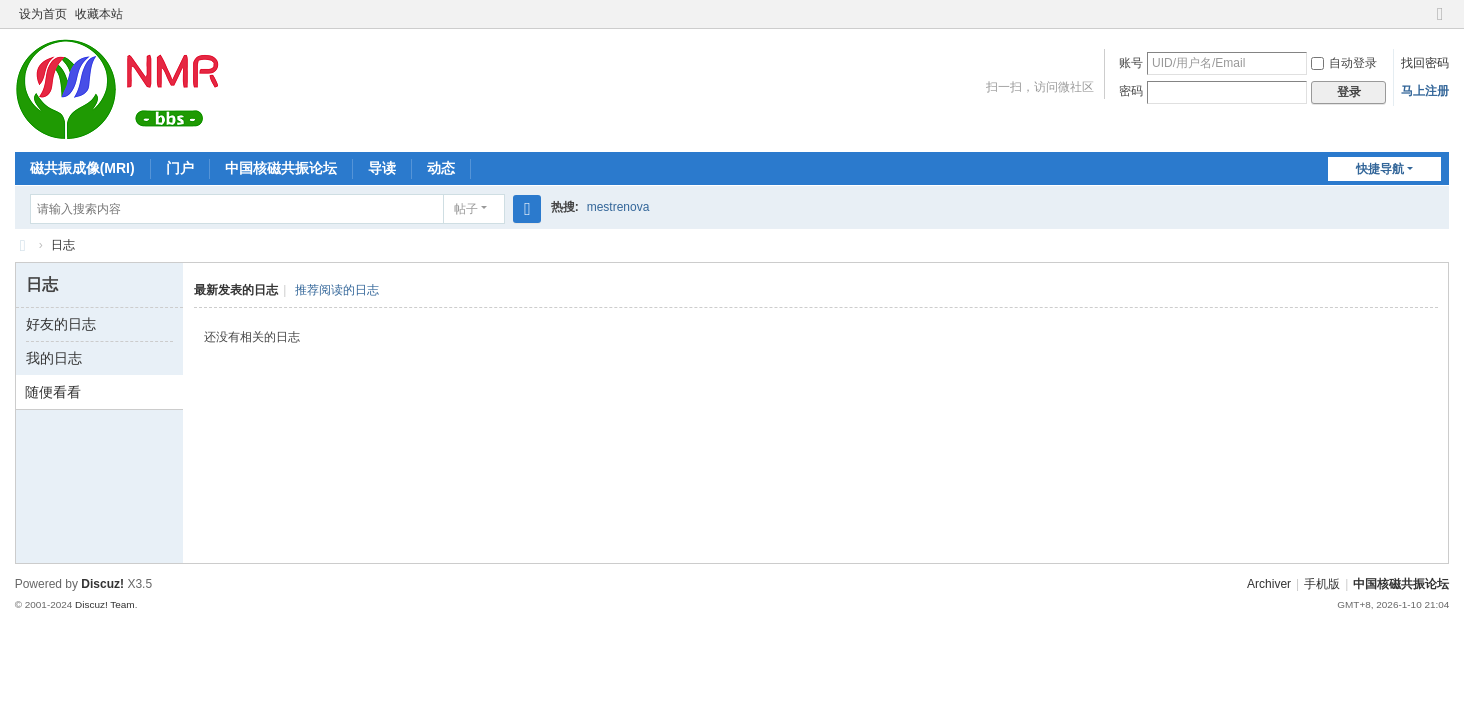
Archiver (1269, 584)
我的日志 (54, 358)
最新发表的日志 (236, 290)
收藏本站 (99, 14)
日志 (63, 245)
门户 (180, 168)
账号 (1131, 63)
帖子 (466, 209)
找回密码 (1425, 63)
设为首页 (43, 14)
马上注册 (1425, 91)
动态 (441, 168)
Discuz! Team (105, 604)
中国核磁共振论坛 (281, 168)
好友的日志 (61, 324)
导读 (382, 168)
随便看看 (53, 392)
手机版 (1322, 584)
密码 (1131, 91)
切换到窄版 (1440, 22)
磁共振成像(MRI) (82, 168)
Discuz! (102, 584)
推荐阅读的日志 (337, 290)
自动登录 (1344, 63)
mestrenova (618, 207)
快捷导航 (1380, 169)
